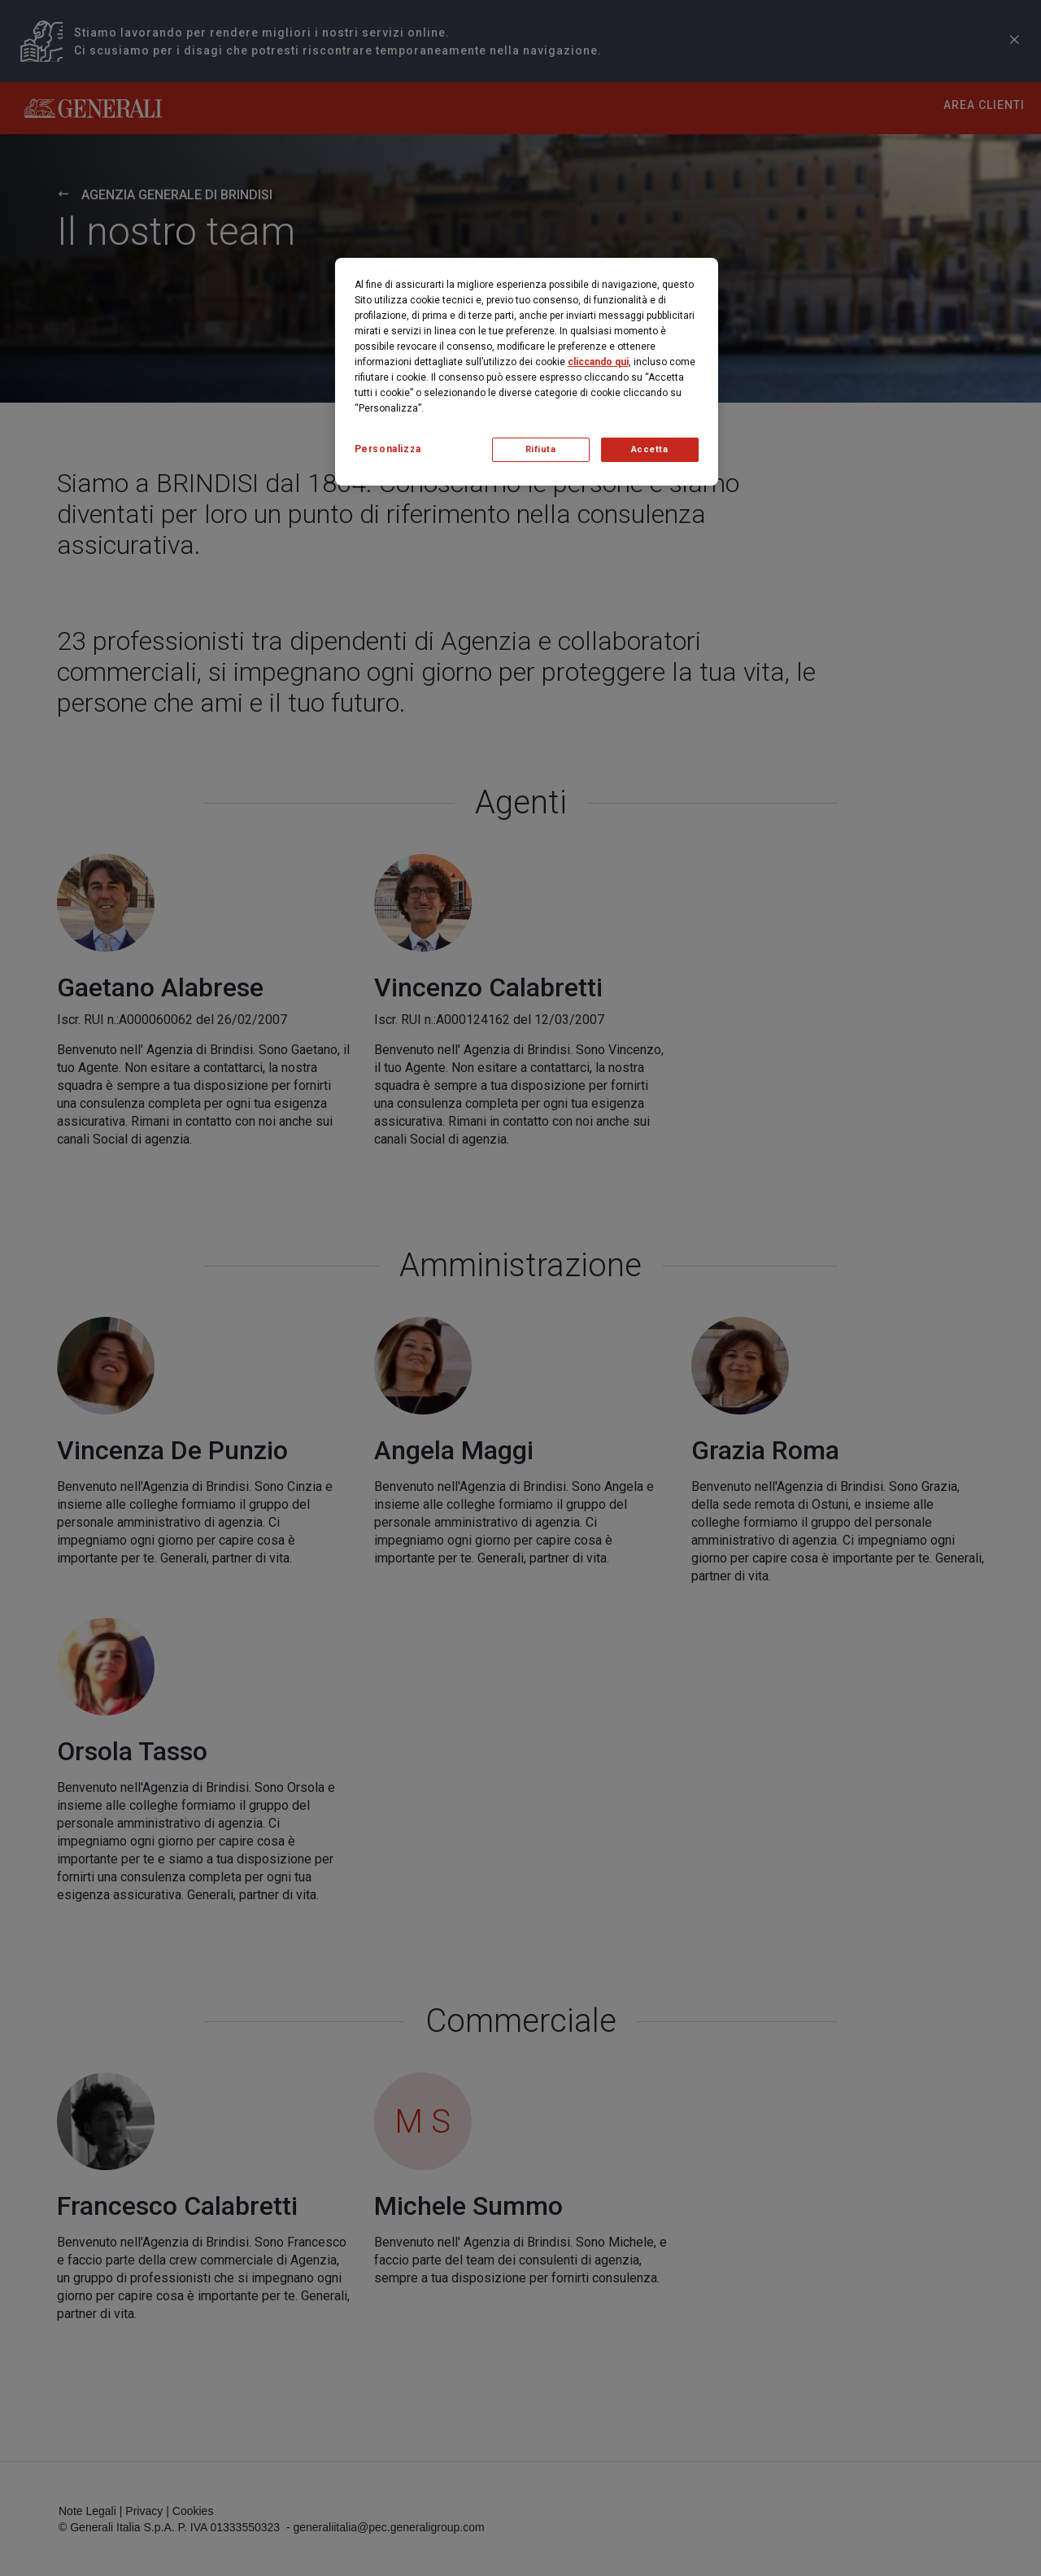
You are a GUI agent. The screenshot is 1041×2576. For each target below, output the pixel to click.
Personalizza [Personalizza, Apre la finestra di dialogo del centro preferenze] (388, 449)
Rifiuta (540, 449)
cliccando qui (598, 362)
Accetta (650, 449)
